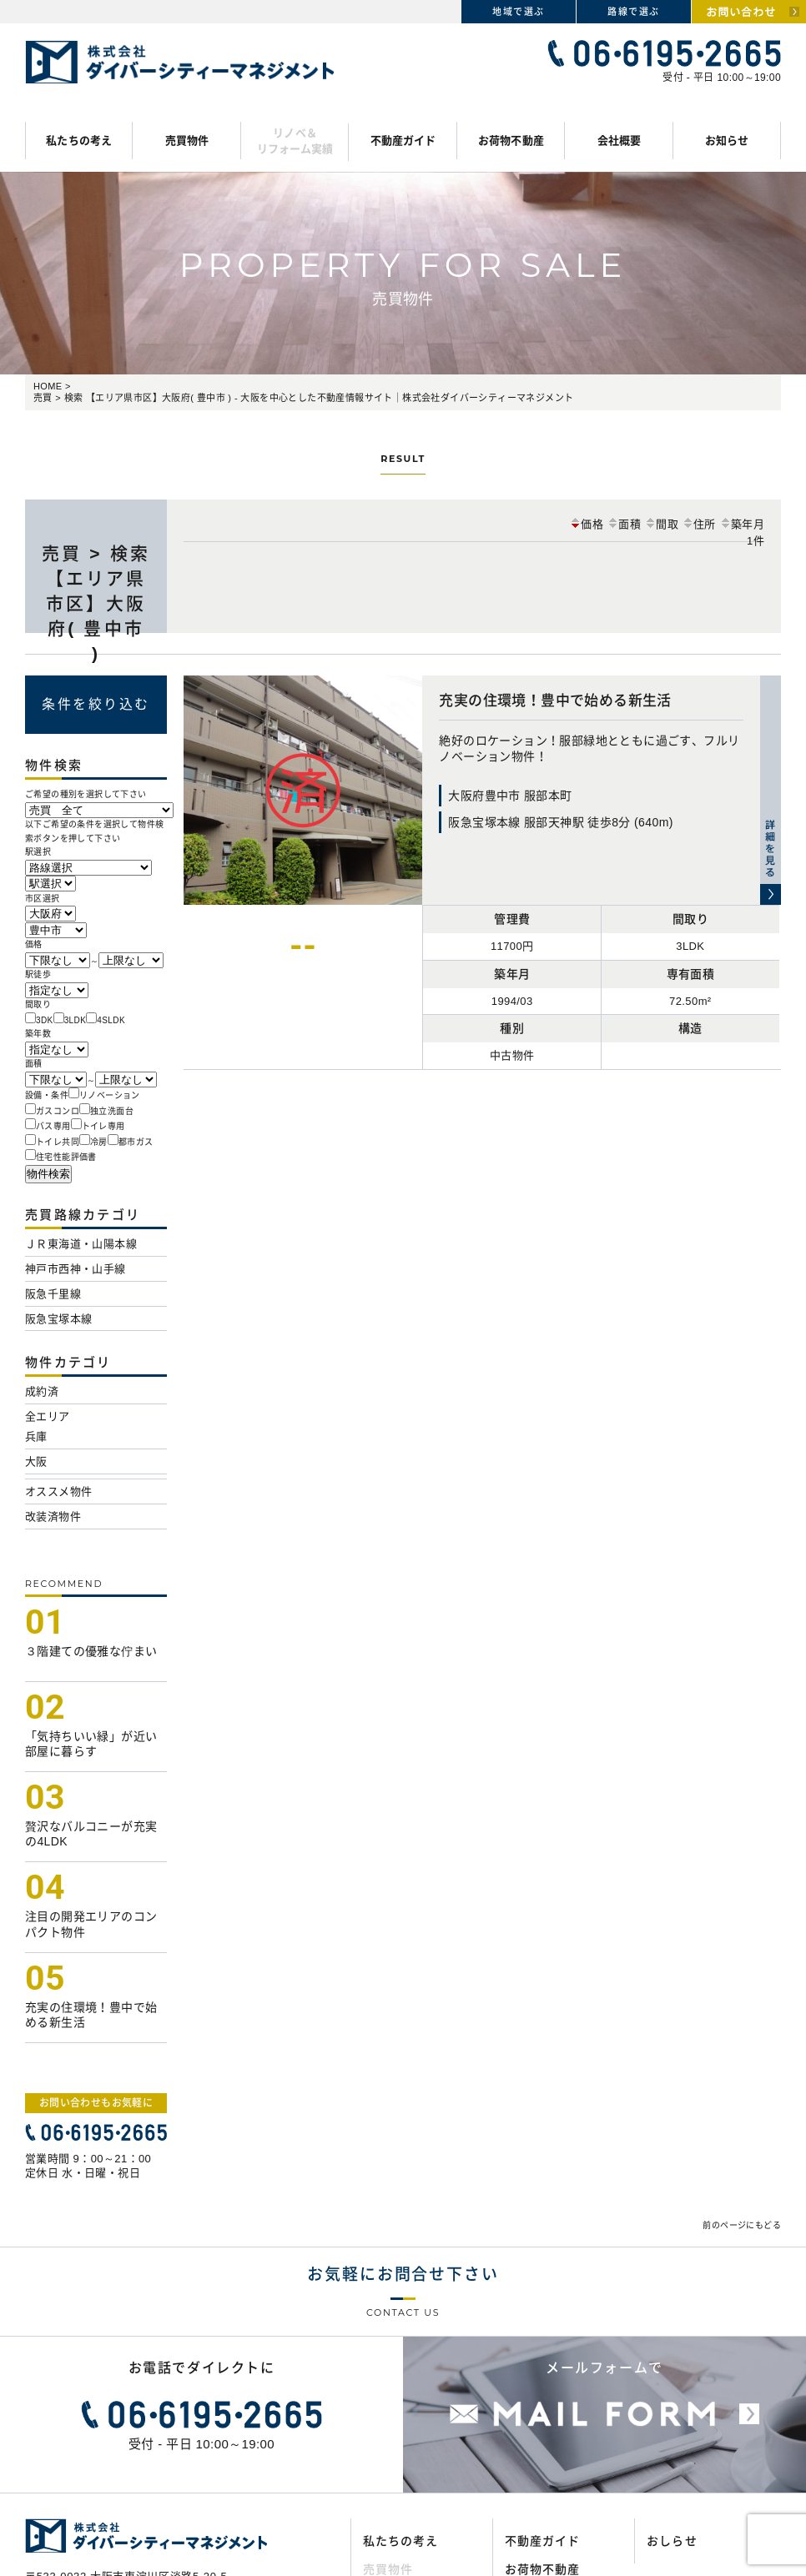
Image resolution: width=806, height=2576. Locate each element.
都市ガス (136, 1142)
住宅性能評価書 (66, 1157)
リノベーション (109, 1095)
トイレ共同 (57, 1142)
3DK (44, 1020)
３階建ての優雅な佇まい (91, 1651)
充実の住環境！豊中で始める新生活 (555, 701)
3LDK (75, 1020)
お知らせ (727, 140)
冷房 (99, 1142)
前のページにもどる (742, 2225)
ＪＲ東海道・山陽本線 (81, 1244)
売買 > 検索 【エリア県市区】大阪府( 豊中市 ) (96, 603)
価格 (586, 524)
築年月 (741, 524)
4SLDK (111, 1020)
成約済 (41, 1391)
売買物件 (187, 140)
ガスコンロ (57, 1111)
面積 (624, 524)
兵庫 (36, 1436)
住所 (699, 524)
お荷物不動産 (511, 140)
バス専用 (53, 1126)
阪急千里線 (53, 1294)
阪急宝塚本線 (58, 1319)
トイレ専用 (103, 1126)
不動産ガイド (403, 140)
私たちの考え (79, 140)
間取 (661, 524)
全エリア (47, 1416)
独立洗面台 (111, 1111)
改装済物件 (53, 1516)
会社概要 (619, 140)
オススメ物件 (58, 1491)
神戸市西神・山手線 (75, 1269)
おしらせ (672, 2541)
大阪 (36, 1461)
